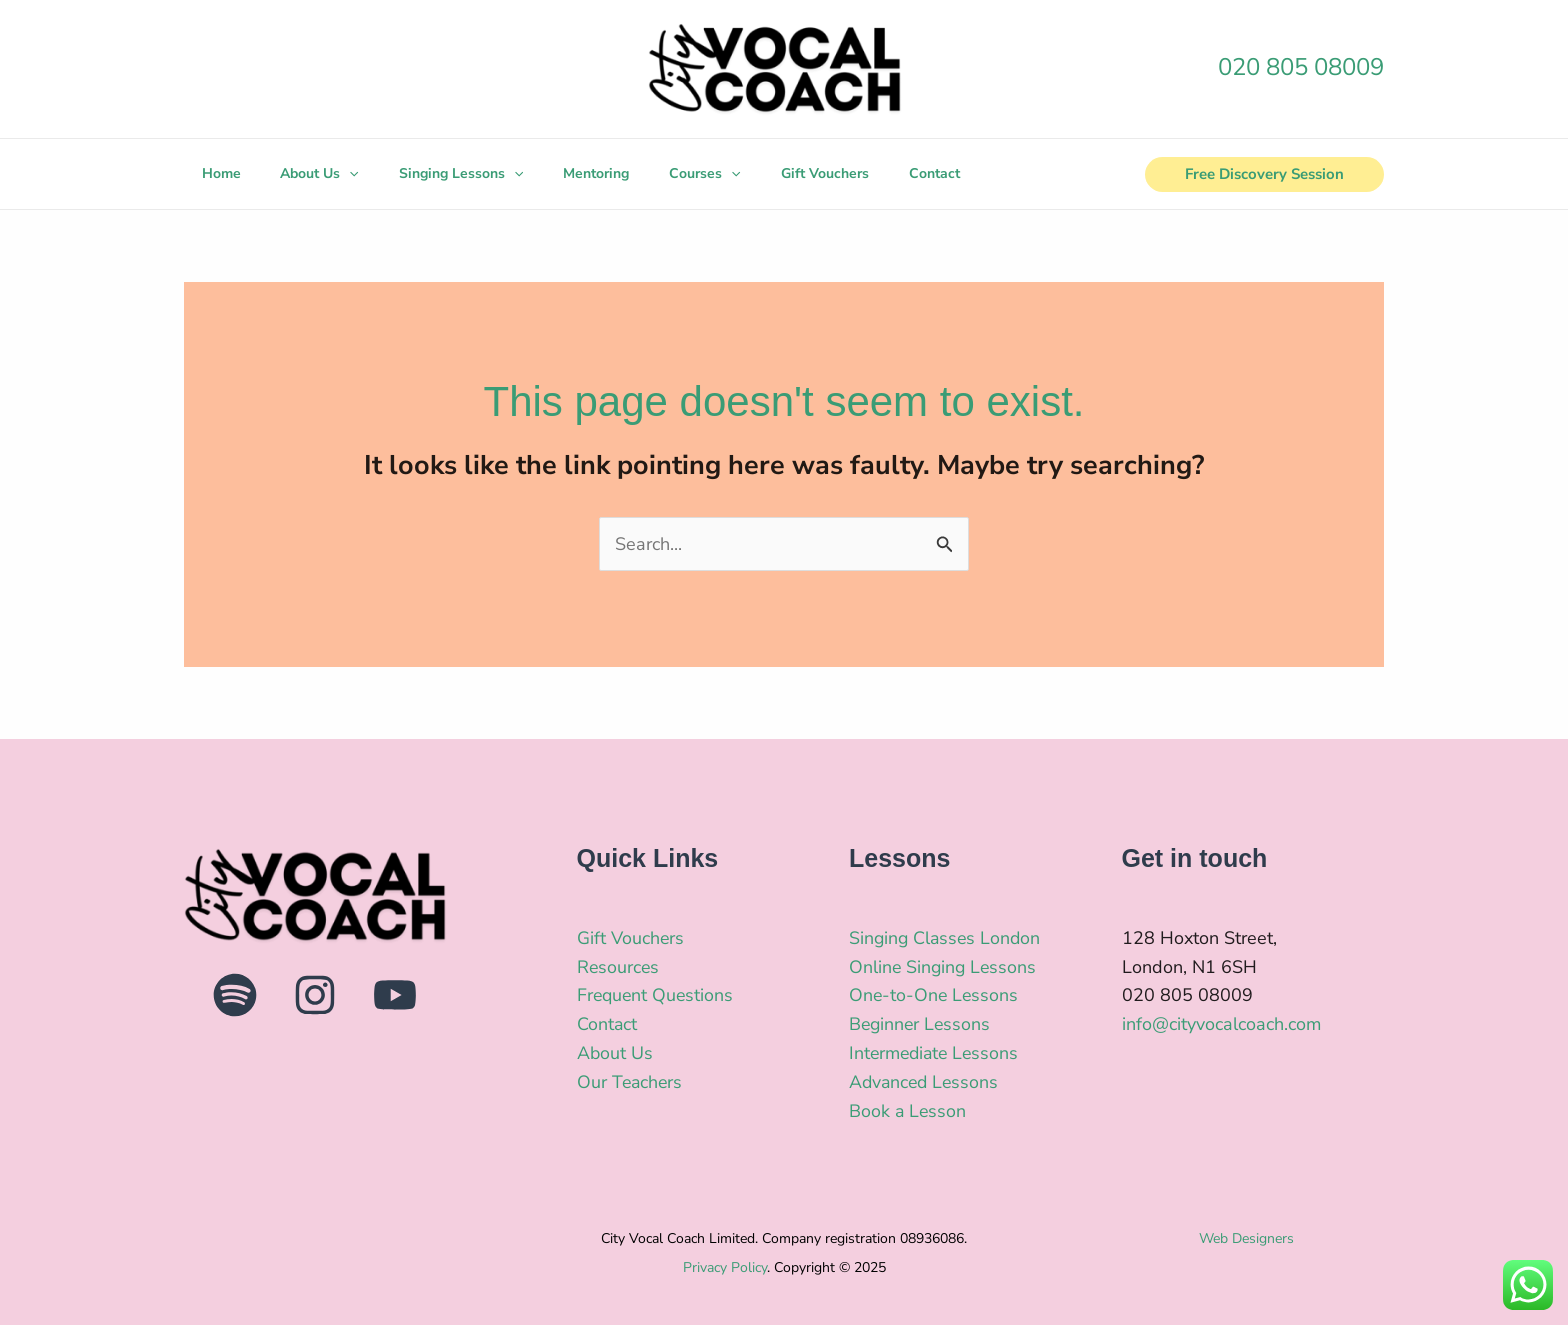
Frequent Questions (657, 995)
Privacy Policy (725, 1267)
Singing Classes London (947, 938)
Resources (619, 967)
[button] (1264, 174)
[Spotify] (235, 995)
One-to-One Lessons (935, 995)
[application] (342, 174)
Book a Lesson (908, 1111)
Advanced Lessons (926, 1082)
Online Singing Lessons (944, 967)
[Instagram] (315, 995)
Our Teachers (631, 1082)
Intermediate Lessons (936, 1053)
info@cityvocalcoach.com (1221, 1024)
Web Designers (1246, 1238)
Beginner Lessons (921, 1024)
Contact (607, 1024)
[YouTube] (395, 995)
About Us (615, 1053)
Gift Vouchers (631, 938)
